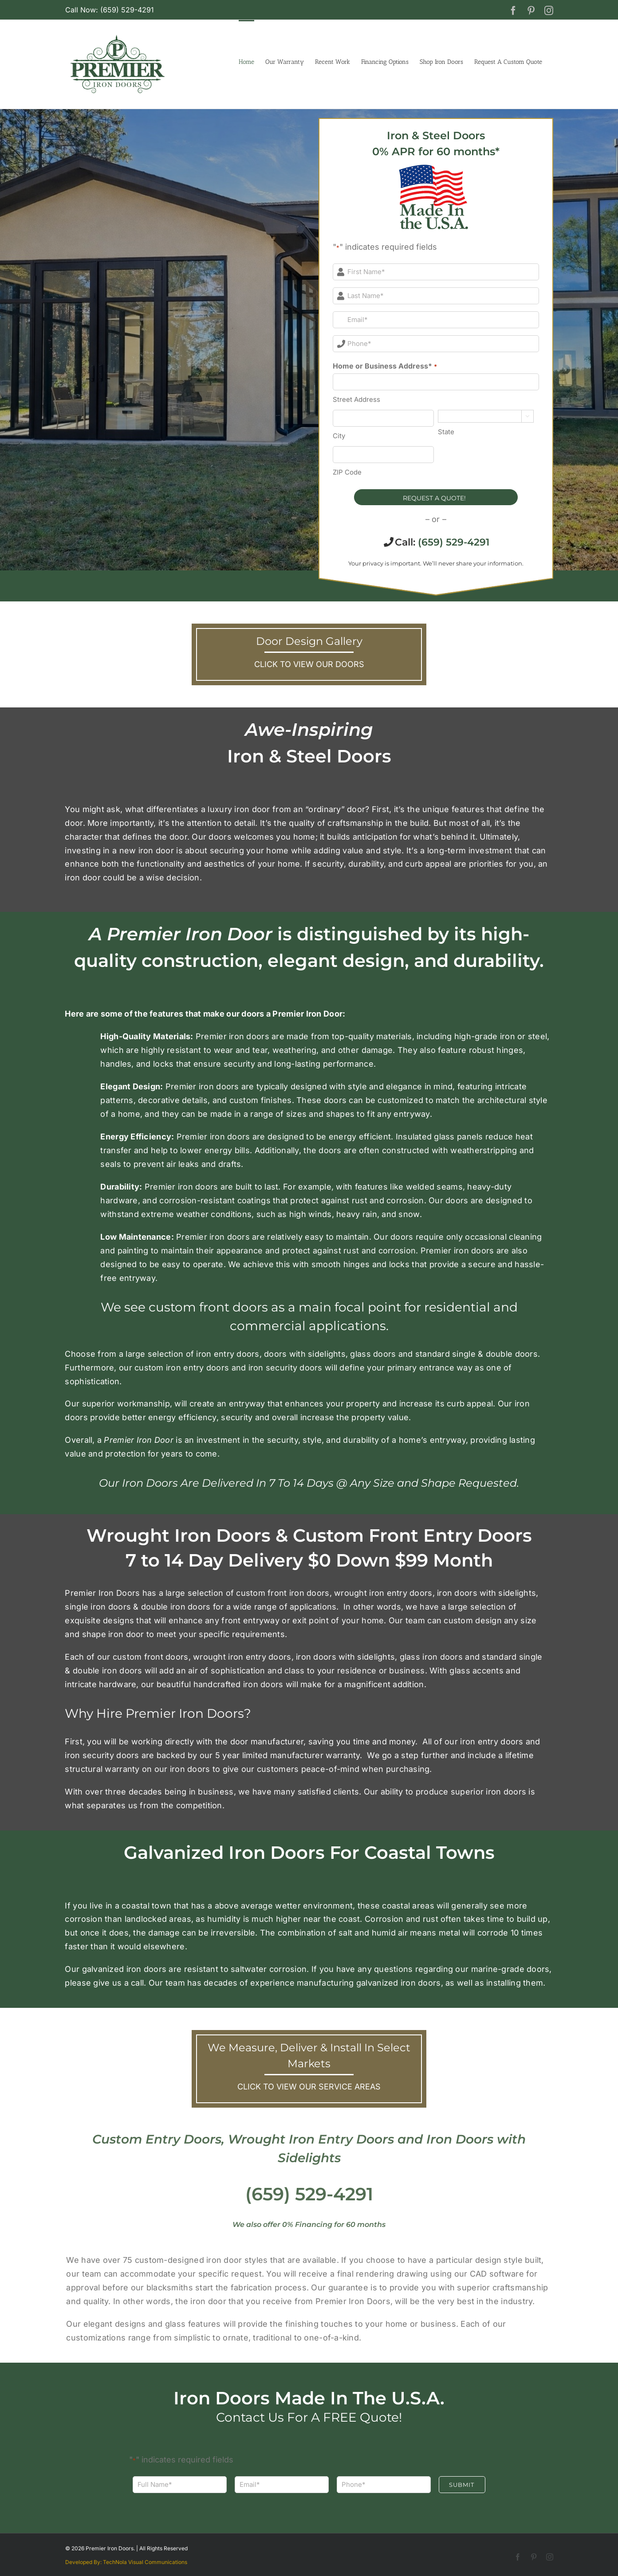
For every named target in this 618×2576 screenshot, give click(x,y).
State (446, 432)
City (339, 436)
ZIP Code (347, 472)
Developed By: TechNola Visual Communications (126, 2562)
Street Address (356, 399)
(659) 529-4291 (453, 542)
